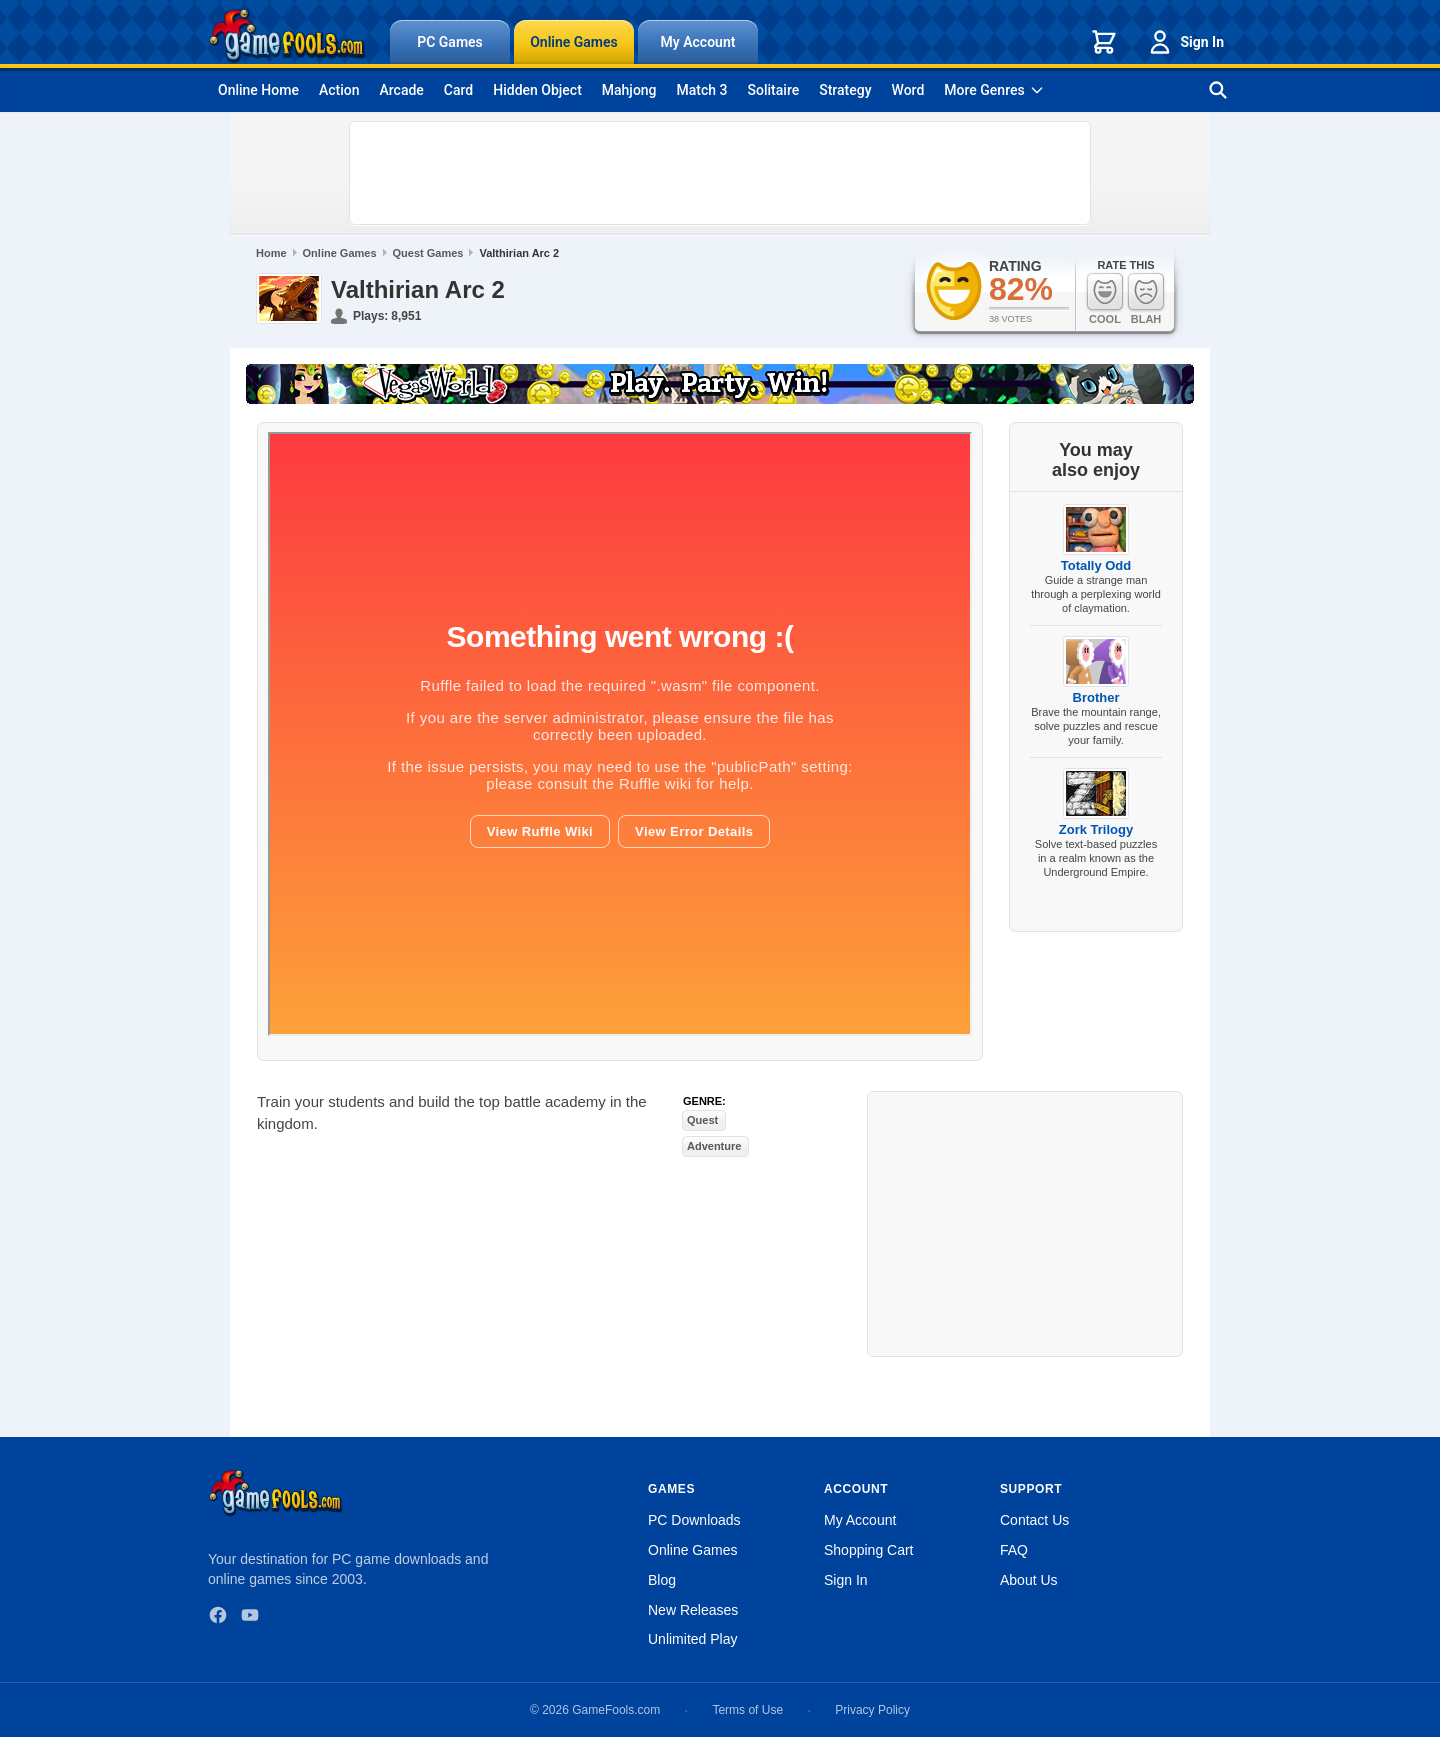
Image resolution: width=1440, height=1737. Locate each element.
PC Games (450, 42)
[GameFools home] (287, 36)
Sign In (1185, 42)
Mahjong (629, 90)
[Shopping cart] (1104, 42)
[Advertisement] (720, 173)
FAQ (1014, 1550)
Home (271, 253)
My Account (698, 42)
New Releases (693, 1610)
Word (908, 90)
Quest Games (428, 253)
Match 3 (702, 90)
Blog (662, 1580)
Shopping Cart (869, 1550)
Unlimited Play (692, 1639)
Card (458, 90)
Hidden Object (537, 90)
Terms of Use (747, 1710)
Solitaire (774, 90)
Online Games (574, 42)
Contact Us (1034, 1520)
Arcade (401, 90)
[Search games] (1218, 90)
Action (339, 90)
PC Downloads (694, 1520)
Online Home (258, 90)
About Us (1029, 1580)
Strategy (845, 90)
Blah (1146, 298)
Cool (1105, 298)
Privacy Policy (872, 1710)
